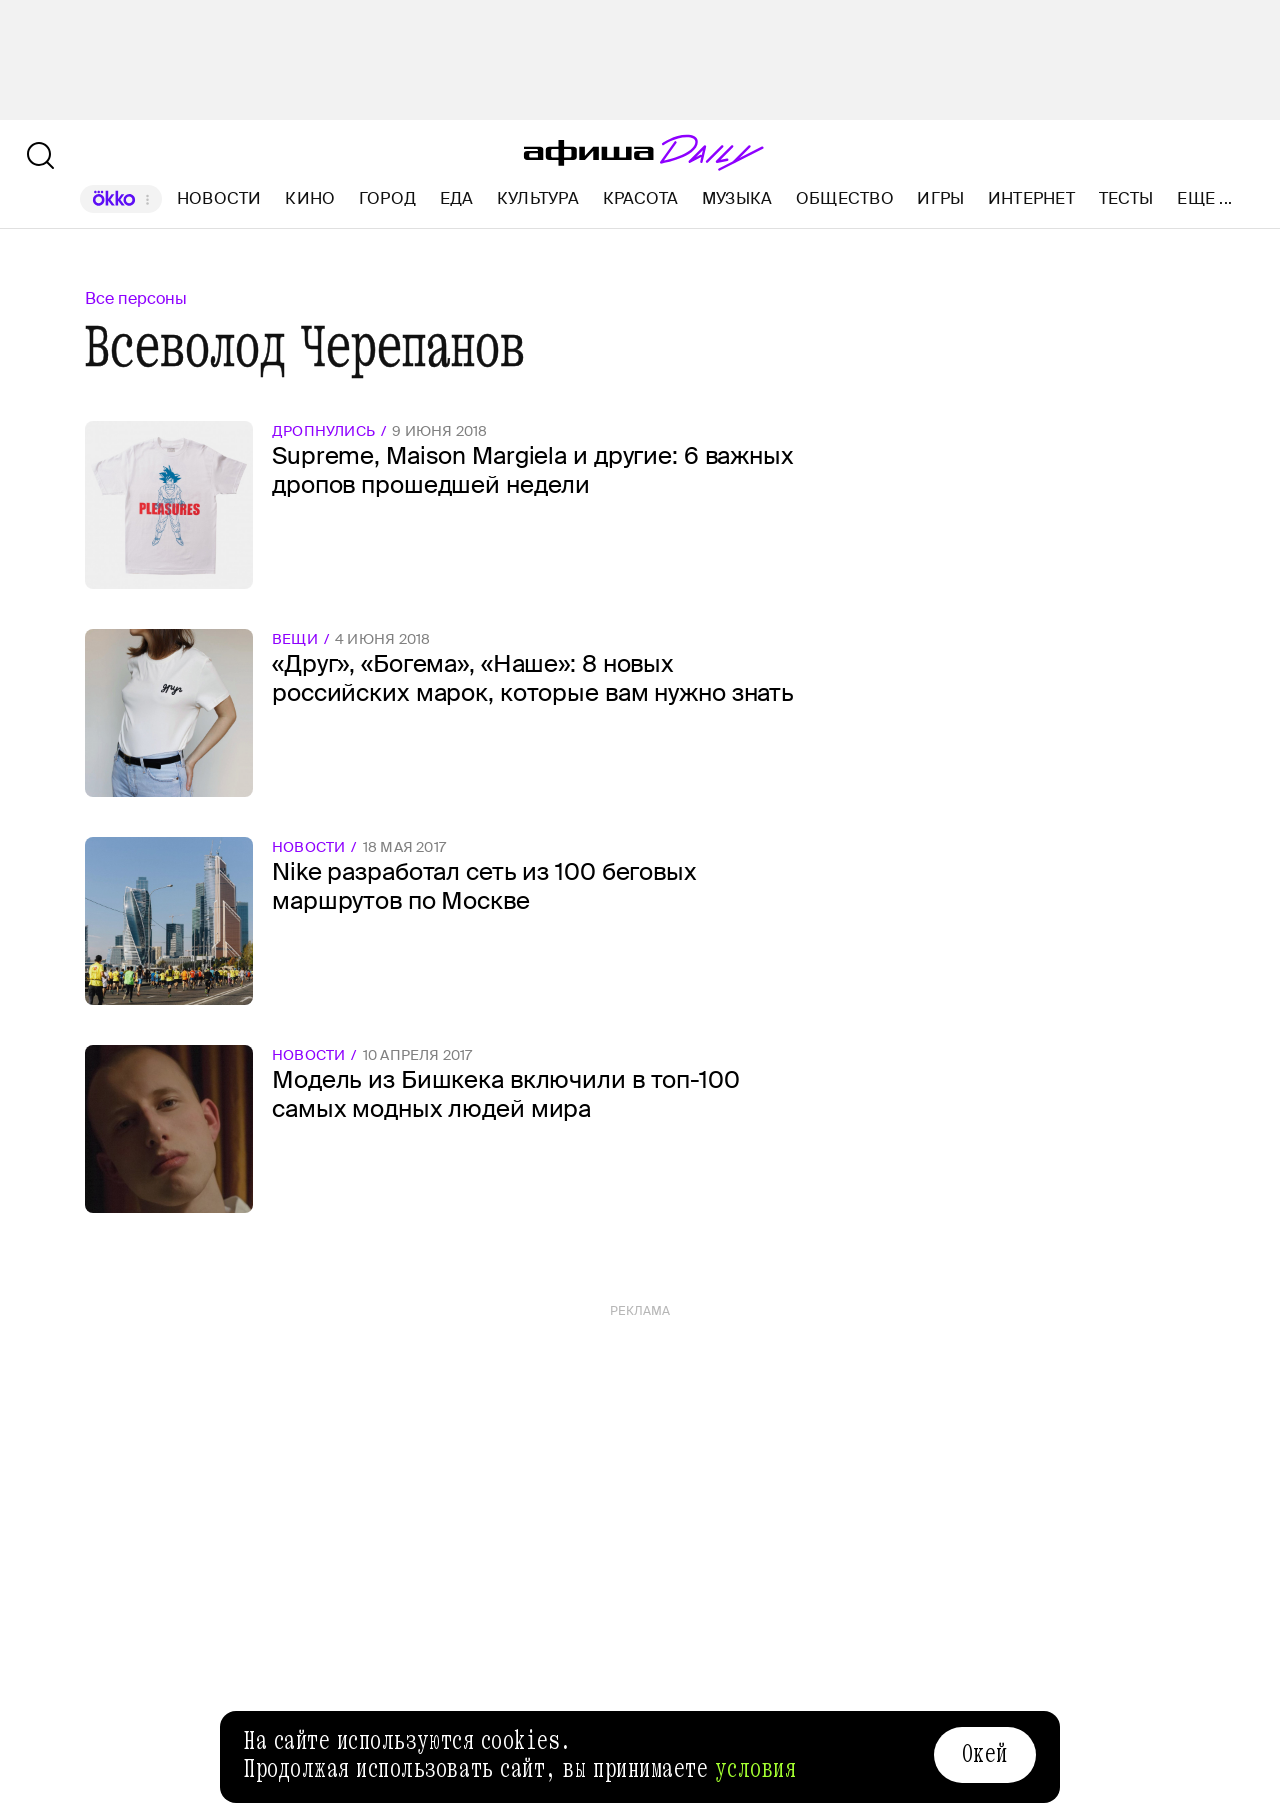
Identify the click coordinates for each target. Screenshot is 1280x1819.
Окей (985, 1754)
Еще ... (1204, 199)
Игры (940, 198)
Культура (538, 198)
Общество (845, 198)
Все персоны (136, 298)
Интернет (1031, 198)
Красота (641, 198)
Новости (219, 198)
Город (387, 198)
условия (756, 1769)
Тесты (1126, 198)
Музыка (737, 198)
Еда (457, 198)
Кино (310, 198)
